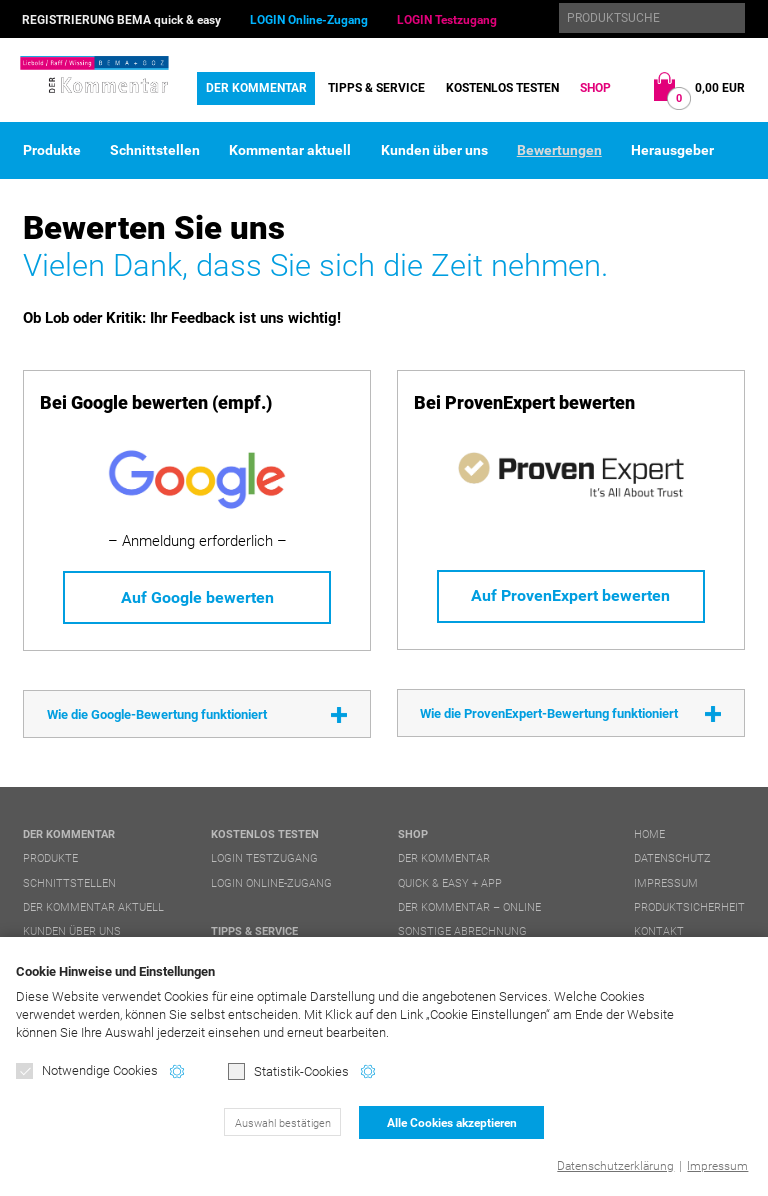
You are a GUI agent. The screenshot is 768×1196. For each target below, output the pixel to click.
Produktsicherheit (689, 907)
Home (649, 834)
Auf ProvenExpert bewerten (570, 595)
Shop (595, 88)
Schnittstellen (155, 150)
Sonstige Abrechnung (462, 931)
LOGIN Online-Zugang (309, 20)
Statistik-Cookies (288, 1071)
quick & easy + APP (450, 883)
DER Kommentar (256, 88)
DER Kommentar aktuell (93, 907)
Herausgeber (672, 150)
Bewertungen (559, 150)
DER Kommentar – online (469, 907)
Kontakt (659, 931)
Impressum (717, 1166)
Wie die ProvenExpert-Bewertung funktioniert (549, 713)
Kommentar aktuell (290, 150)
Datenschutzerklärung (615, 1166)
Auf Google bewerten (197, 597)
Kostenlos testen (502, 88)
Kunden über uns (434, 150)
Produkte (52, 150)
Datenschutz (672, 858)
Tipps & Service (376, 88)
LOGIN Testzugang (447, 20)
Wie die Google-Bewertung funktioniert (157, 714)
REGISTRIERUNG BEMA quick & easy (121, 20)
